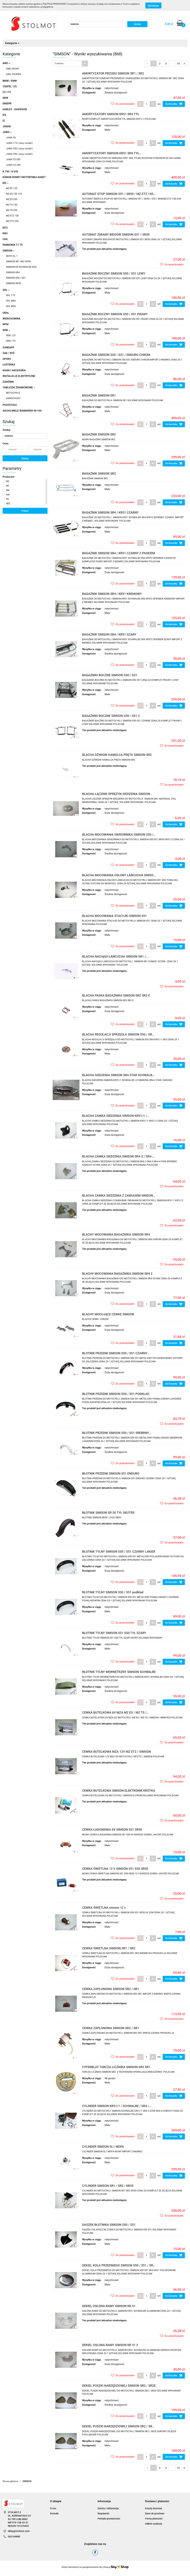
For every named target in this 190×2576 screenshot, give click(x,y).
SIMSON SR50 (13, 283)
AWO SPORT (12, 68)
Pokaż (25, 510)
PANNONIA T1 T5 (13, 244)
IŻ (4, 120)
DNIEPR (7, 103)
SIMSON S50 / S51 (16, 277)
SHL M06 (11, 306)
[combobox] (70, 63)
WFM (6, 324)
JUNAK (7, 126)
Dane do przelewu (154, 2513)
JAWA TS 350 (13, 159)
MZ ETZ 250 (12, 221)
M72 (5, 227)
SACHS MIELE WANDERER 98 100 (22, 410)
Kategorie (12, 43)
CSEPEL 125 (10, 86)
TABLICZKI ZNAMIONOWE (19, 387)
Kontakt (54, 2513)
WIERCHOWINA (11, 318)
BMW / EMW (10, 80)
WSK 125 (11, 335)
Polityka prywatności (109, 2518)
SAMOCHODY (13, 398)
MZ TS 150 (11, 204)
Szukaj (25, 458)
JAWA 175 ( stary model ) (19, 143)
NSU (5, 233)
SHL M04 (11, 300)
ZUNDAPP (8, 347)
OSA (5, 239)
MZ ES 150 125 (14, 193)
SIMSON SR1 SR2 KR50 (18, 261)
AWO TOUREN (13, 74)
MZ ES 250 (11, 199)
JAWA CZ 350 (13, 164)
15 (178, 63)
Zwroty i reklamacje (108, 2508)
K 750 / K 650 (10, 171)
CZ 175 (7, 92)
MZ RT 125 (11, 188)
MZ (5, 183)
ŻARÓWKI (8, 381)
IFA (4, 115)
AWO (6, 63)
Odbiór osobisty (153, 2523)
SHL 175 (10, 295)
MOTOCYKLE (13, 392)
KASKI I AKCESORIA (14, 370)
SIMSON (8, 250)
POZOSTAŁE (10, 404)
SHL (6, 289)
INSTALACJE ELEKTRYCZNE (19, 376)
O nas (53, 2508)
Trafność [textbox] (59, 63)
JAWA (7, 132)
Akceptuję (153, 5)
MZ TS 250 (11, 210)
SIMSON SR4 (13, 272)
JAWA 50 (11, 137)
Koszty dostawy (153, 2508)
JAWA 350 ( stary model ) (19, 154)
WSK (6, 330)
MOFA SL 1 (12, 256)
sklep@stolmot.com (19, 2531)
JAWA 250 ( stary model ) (19, 148)
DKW (5, 97)
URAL (6, 312)
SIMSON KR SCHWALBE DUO (21, 266)
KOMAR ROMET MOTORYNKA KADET (24, 177)
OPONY (7, 358)
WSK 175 (11, 340)
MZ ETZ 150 (12, 215)
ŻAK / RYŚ (8, 353)
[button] (55, 2501)
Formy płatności (153, 2518)
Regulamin (103, 2513)
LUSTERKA (9, 364)
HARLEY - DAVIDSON (15, 109)
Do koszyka (173, 104)
